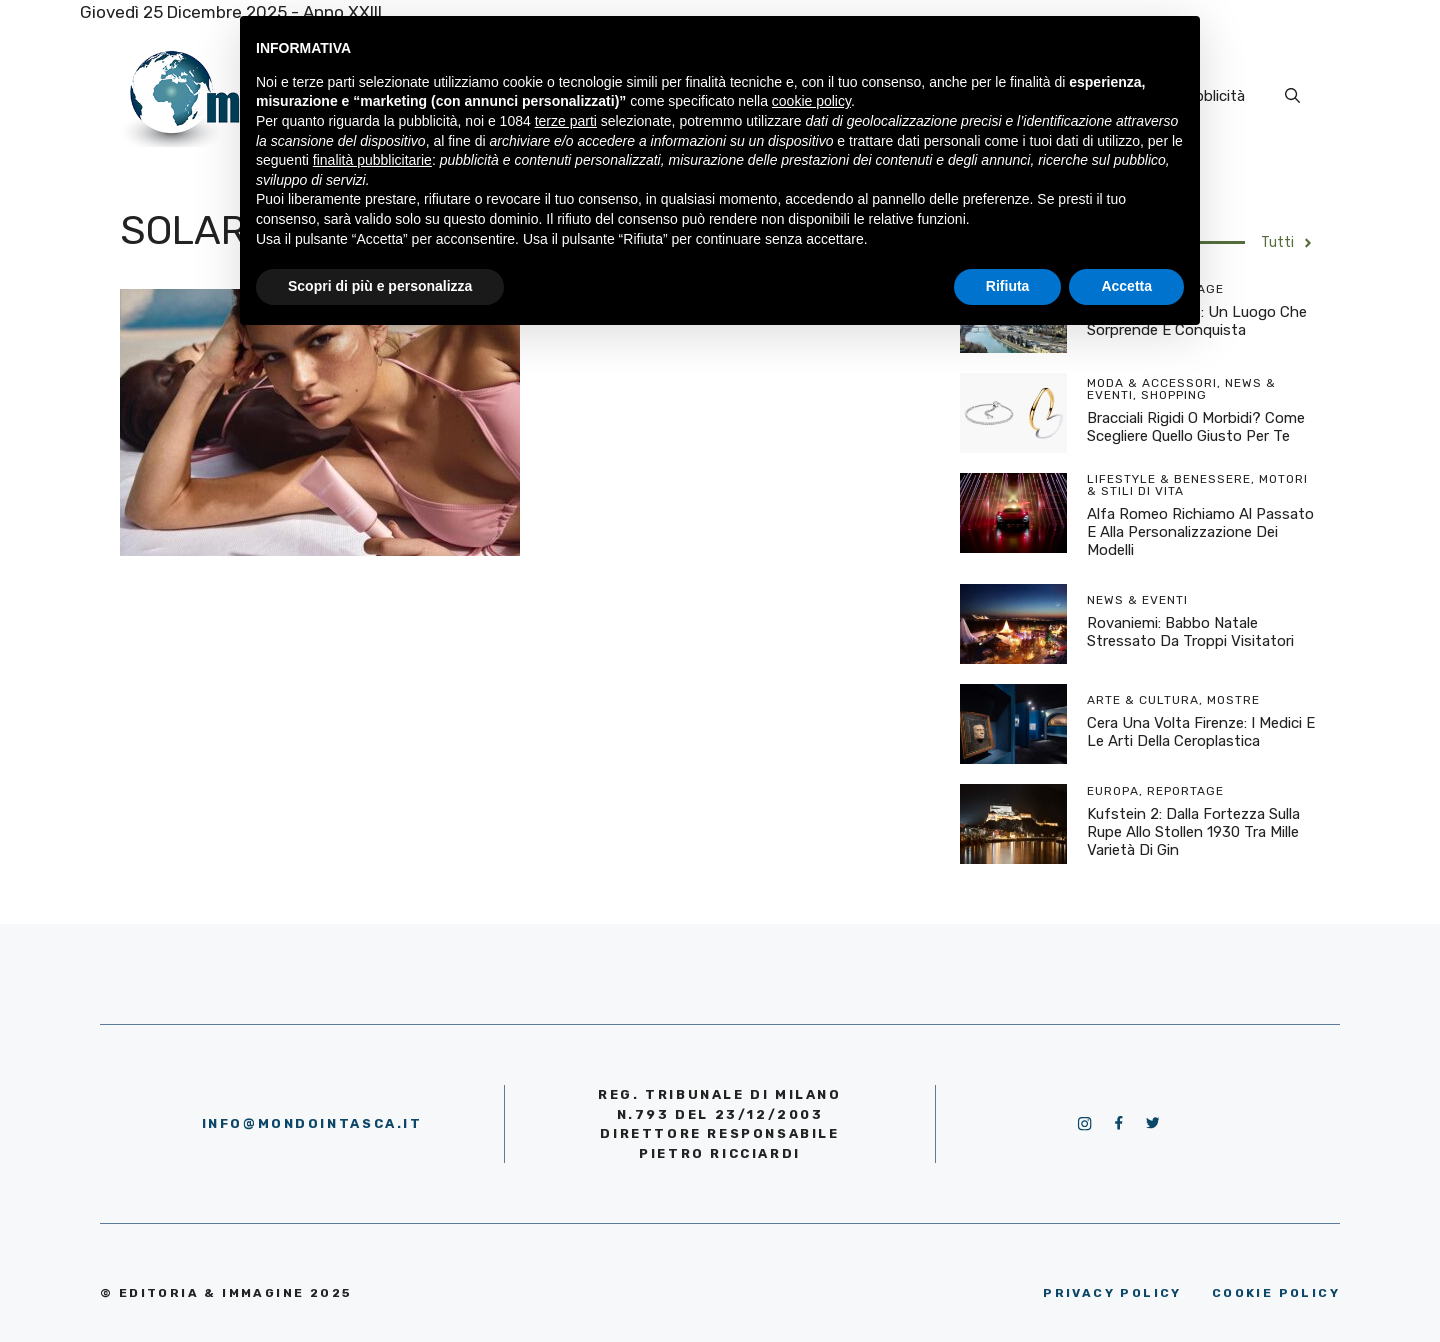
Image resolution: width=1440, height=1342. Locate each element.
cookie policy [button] (811, 101)
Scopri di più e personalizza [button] (380, 286)
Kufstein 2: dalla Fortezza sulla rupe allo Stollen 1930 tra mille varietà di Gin (1193, 832)
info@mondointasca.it (312, 1123)
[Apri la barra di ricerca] (1292, 96)
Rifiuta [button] (1008, 286)
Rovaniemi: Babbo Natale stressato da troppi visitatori (1190, 632)
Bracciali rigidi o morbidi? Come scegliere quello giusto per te (1196, 427)
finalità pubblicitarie (372, 160)
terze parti (566, 121)
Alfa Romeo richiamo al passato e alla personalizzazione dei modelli (1200, 532)
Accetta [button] (1126, 286)
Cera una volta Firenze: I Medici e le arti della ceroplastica (1201, 732)
